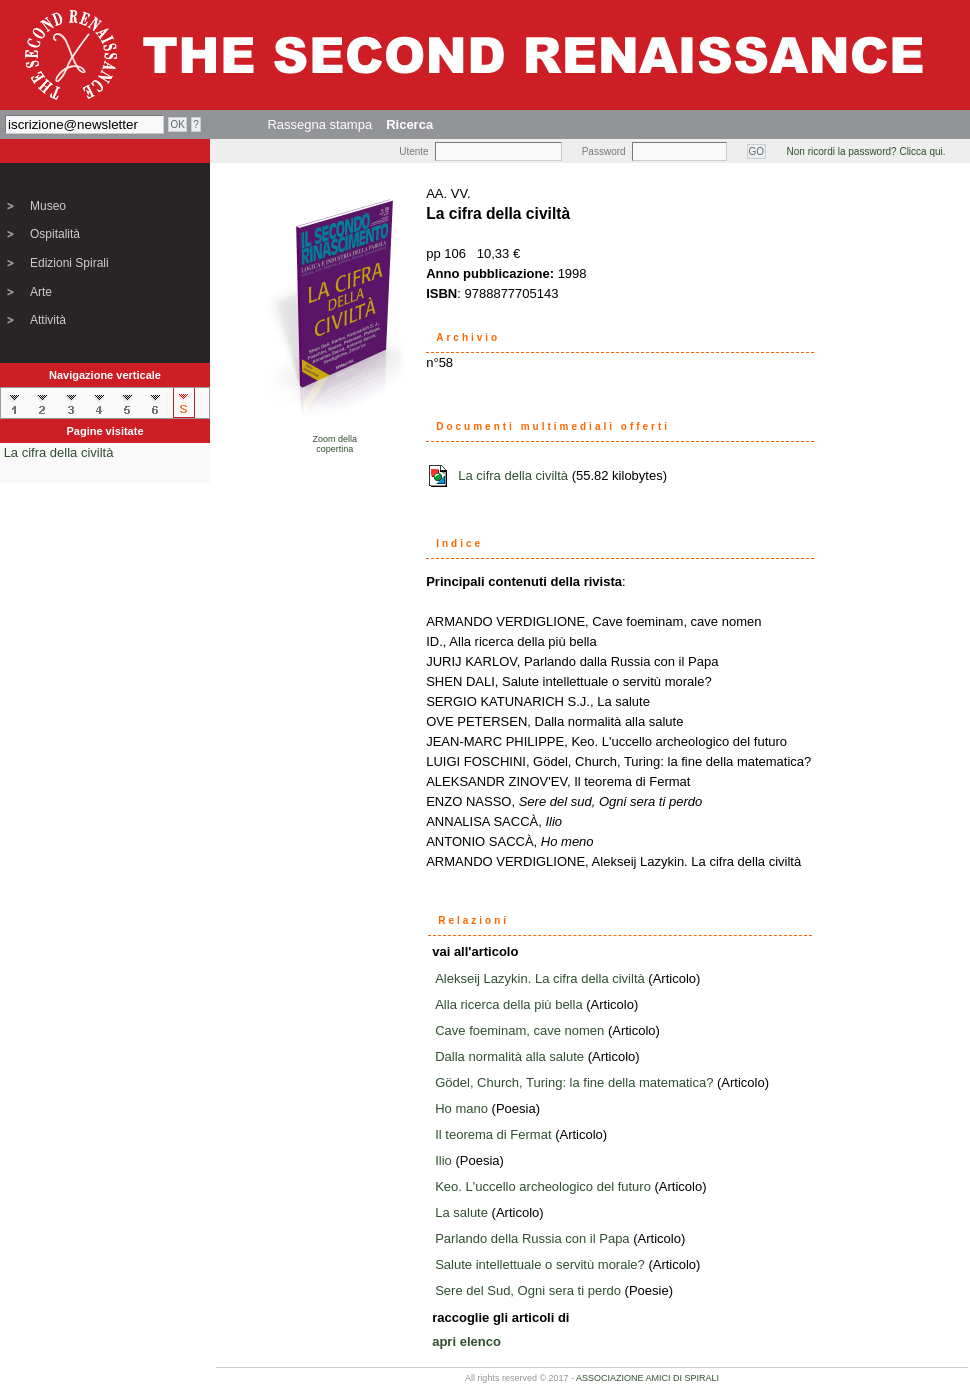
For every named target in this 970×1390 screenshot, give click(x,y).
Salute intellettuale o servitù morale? (540, 1264)
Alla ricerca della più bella (508, 1004)
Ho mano (461, 1108)
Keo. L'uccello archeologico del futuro (543, 1186)
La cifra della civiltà (59, 452)
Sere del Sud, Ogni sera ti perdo (528, 1290)
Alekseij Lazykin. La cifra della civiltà (540, 978)
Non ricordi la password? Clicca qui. (866, 151)
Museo (48, 206)
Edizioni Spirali (69, 263)
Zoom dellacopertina (334, 444)
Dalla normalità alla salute (509, 1056)
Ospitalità (55, 234)
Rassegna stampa (319, 124)
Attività (48, 320)
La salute (461, 1212)
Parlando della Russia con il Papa (532, 1238)
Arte (41, 292)
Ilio (443, 1160)
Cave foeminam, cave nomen (519, 1030)
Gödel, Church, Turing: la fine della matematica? (574, 1082)
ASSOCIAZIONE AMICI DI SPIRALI (647, 1378)
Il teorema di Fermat (493, 1134)
